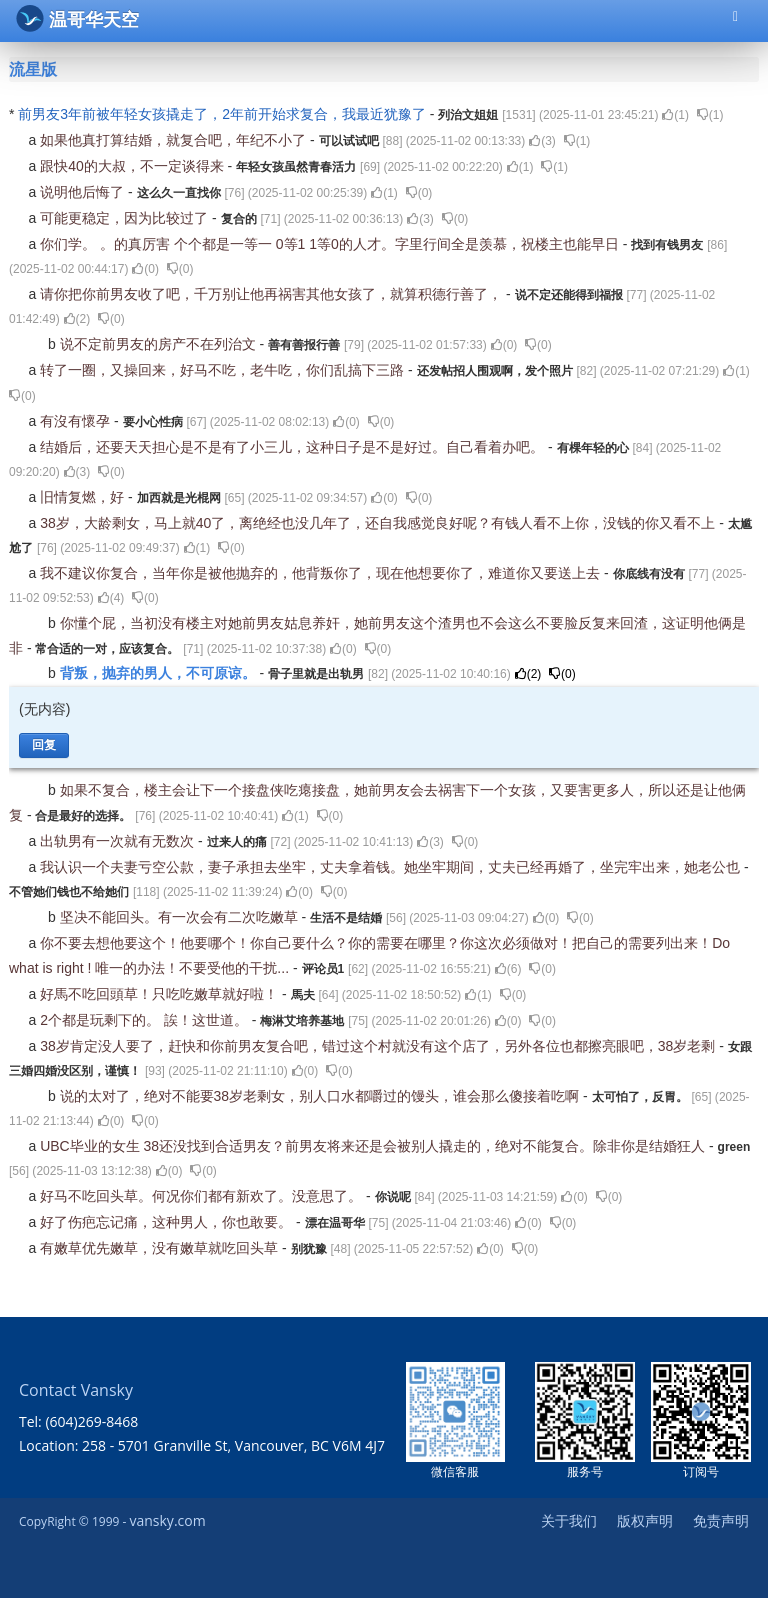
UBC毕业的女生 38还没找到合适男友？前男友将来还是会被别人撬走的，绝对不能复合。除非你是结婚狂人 (374, 1146)
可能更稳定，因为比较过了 (126, 218)
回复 (44, 745)
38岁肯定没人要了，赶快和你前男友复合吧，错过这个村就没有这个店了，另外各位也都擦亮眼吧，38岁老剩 (379, 1046)
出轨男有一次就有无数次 (119, 841)
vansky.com (167, 1520)
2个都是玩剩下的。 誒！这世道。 (146, 1020)
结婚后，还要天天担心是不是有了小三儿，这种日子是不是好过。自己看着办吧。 (294, 447)
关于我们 (569, 1520)
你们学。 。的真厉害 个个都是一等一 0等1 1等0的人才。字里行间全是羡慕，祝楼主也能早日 (331, 244)
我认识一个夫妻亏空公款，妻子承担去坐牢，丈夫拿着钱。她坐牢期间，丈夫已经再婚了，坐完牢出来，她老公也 (392, 867)
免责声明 (721, 1520)
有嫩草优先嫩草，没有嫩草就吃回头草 (161, 1248)
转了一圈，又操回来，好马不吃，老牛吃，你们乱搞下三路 (224, 370)
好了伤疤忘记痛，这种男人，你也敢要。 (168, 1222)
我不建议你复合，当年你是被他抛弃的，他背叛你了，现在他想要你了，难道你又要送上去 (322, 573)
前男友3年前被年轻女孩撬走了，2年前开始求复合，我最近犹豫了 (223, 114)
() (675, 115)
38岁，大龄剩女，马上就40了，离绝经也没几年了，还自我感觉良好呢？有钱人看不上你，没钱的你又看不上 (379, 523)
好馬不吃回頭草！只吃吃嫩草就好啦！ (161, 994)
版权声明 (645, 1520)
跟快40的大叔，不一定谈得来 (133, 166)
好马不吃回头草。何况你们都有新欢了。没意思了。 (203, 1196)
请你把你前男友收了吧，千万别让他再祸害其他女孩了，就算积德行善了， (273, 294)
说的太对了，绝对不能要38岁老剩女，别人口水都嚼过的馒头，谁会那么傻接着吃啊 (321, 1096)
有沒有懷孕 (77, 421)
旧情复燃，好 (84, 497)
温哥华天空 (77, 18)
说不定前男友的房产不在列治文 (160, 344)
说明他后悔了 (84, 192)
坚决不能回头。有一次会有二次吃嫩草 (181, 917)
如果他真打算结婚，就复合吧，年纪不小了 (175, 140)
